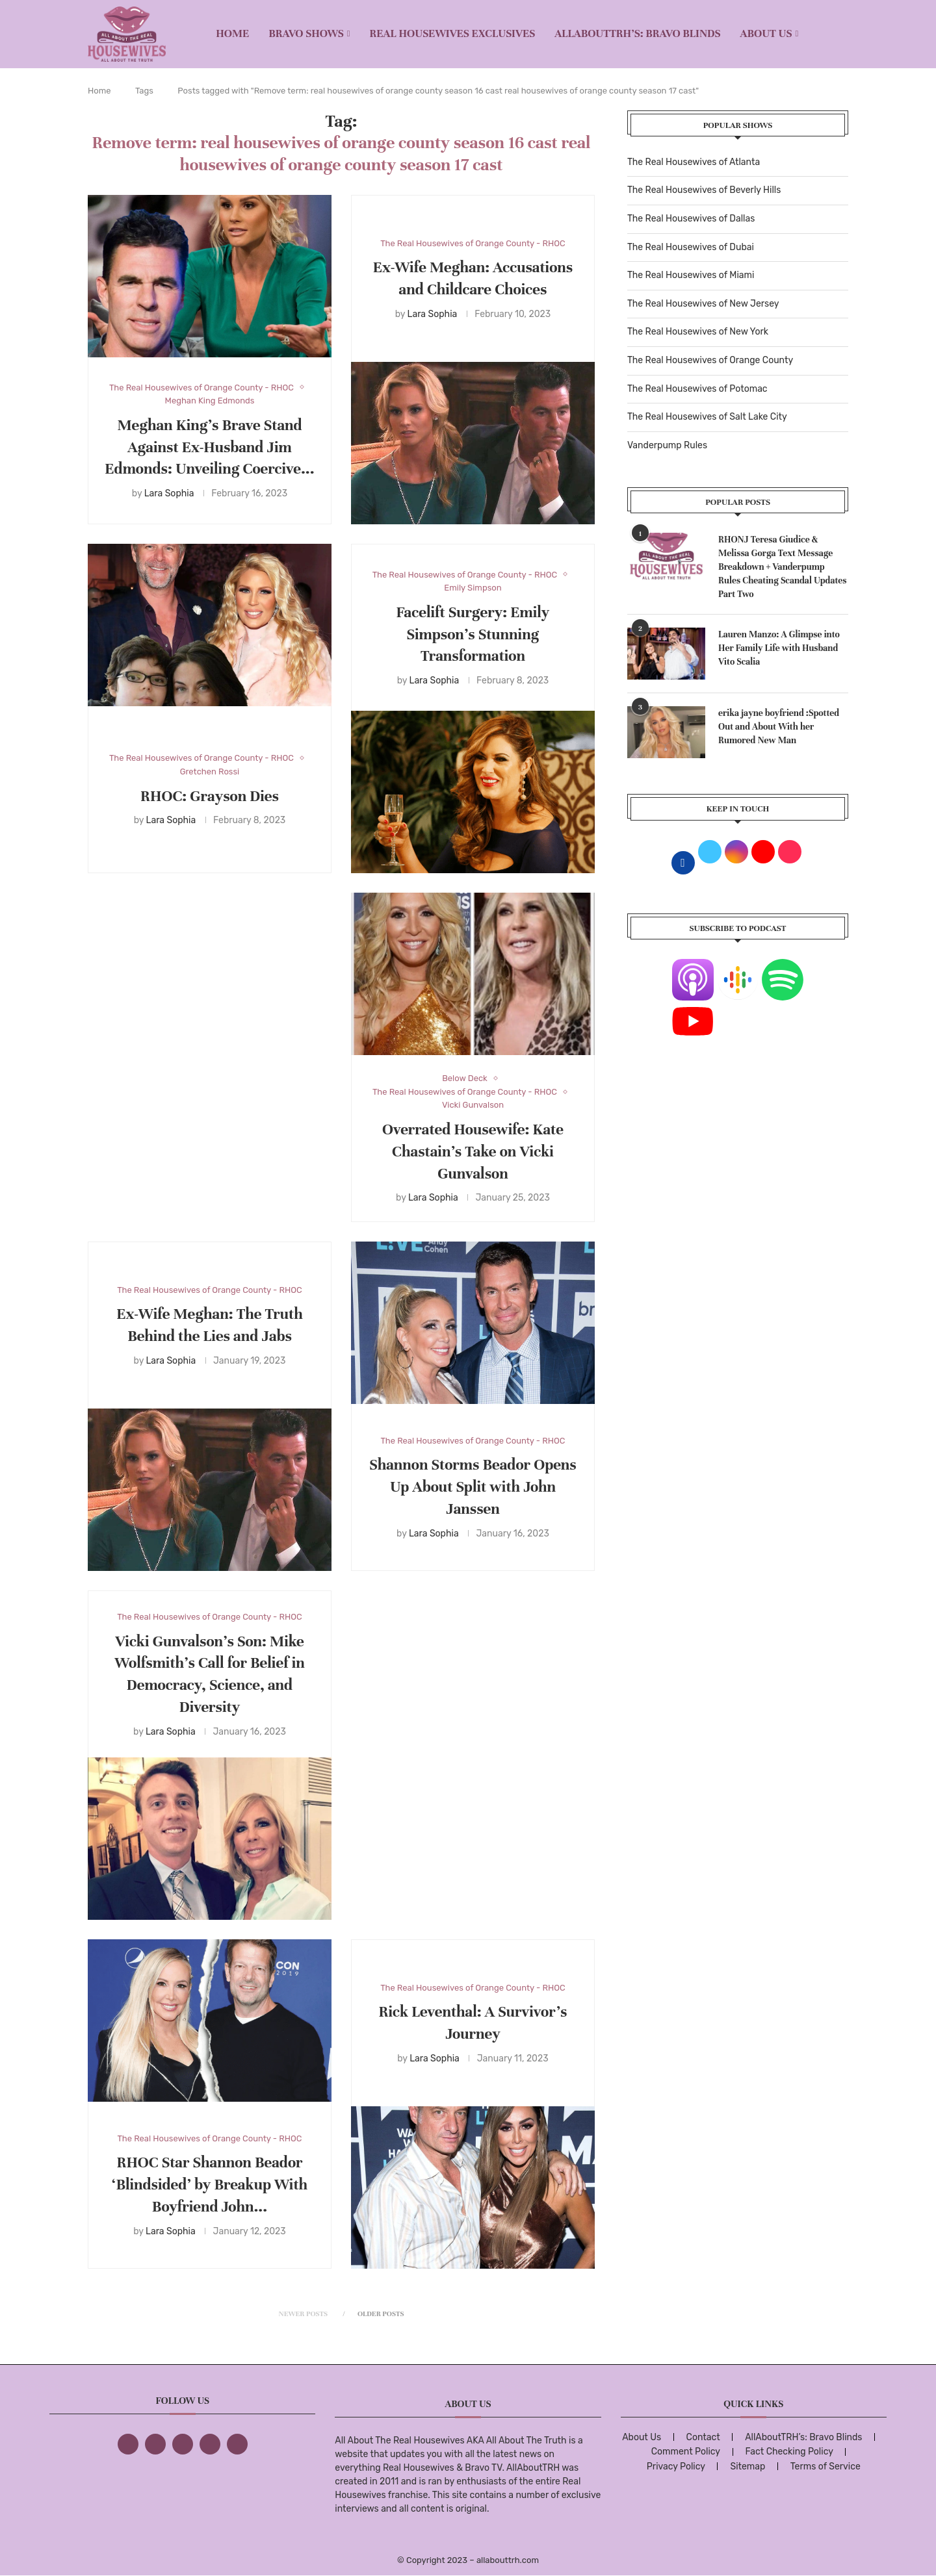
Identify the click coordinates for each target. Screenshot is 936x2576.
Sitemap (747, 2466)
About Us (766, 33)
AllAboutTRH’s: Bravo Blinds (637, 33)
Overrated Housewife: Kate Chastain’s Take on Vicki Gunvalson (473, 1151)
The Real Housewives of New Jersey (703, 303)
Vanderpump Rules (667, 445)
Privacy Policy (676, 2466)
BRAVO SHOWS (306, 33)
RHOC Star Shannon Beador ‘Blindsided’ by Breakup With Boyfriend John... (209, 2184)
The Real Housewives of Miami (690, 275)
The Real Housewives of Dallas (691, 218)
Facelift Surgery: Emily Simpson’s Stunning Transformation (473, 634)
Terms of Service (825, 2466)
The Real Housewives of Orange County (710, 360)
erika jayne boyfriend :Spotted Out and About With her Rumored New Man (778, 727)
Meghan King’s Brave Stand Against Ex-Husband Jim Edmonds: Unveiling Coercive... (209, 447)
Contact (703, 2437)
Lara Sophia (169, 493)
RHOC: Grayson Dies (209, 796)
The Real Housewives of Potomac (697, 388)
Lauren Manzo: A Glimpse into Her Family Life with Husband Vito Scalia (779, 648)
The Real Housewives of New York (697, 331)
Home (232, 33)
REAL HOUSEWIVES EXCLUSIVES (453, 33)
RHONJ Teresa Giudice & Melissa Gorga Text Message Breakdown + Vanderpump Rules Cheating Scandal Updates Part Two (782, 567)
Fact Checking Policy (789, 2451)
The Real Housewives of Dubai (690, 247)
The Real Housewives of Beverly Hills (704, 190)
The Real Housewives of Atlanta (693, 162)
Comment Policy (685, 2451)
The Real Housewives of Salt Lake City (707, 416)
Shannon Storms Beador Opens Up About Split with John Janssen (472, 1486)
